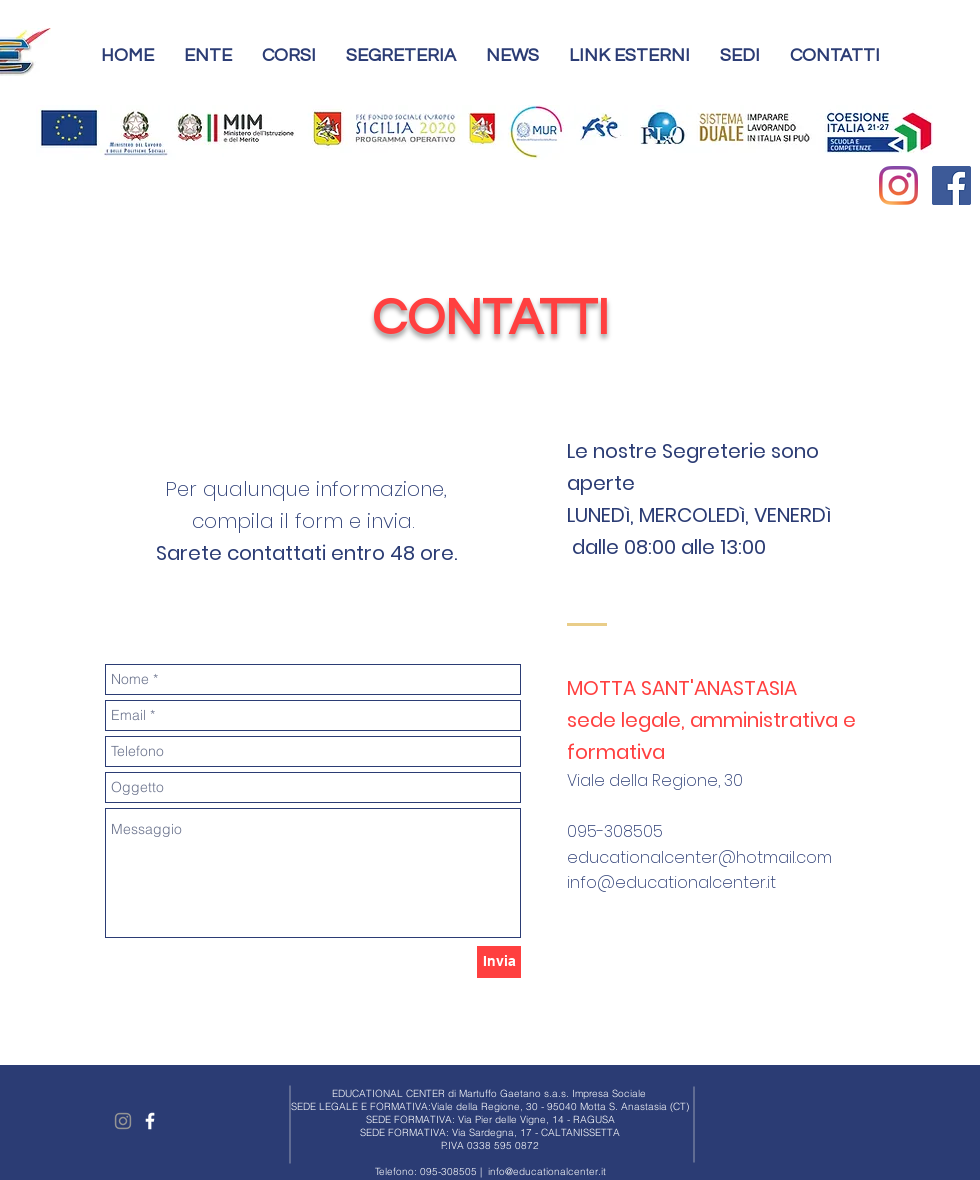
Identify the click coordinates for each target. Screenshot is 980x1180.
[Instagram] (898, 185)
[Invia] (499, 962)
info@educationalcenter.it (671, 882)
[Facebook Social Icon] (951, 185)
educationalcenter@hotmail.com (699, 857)
